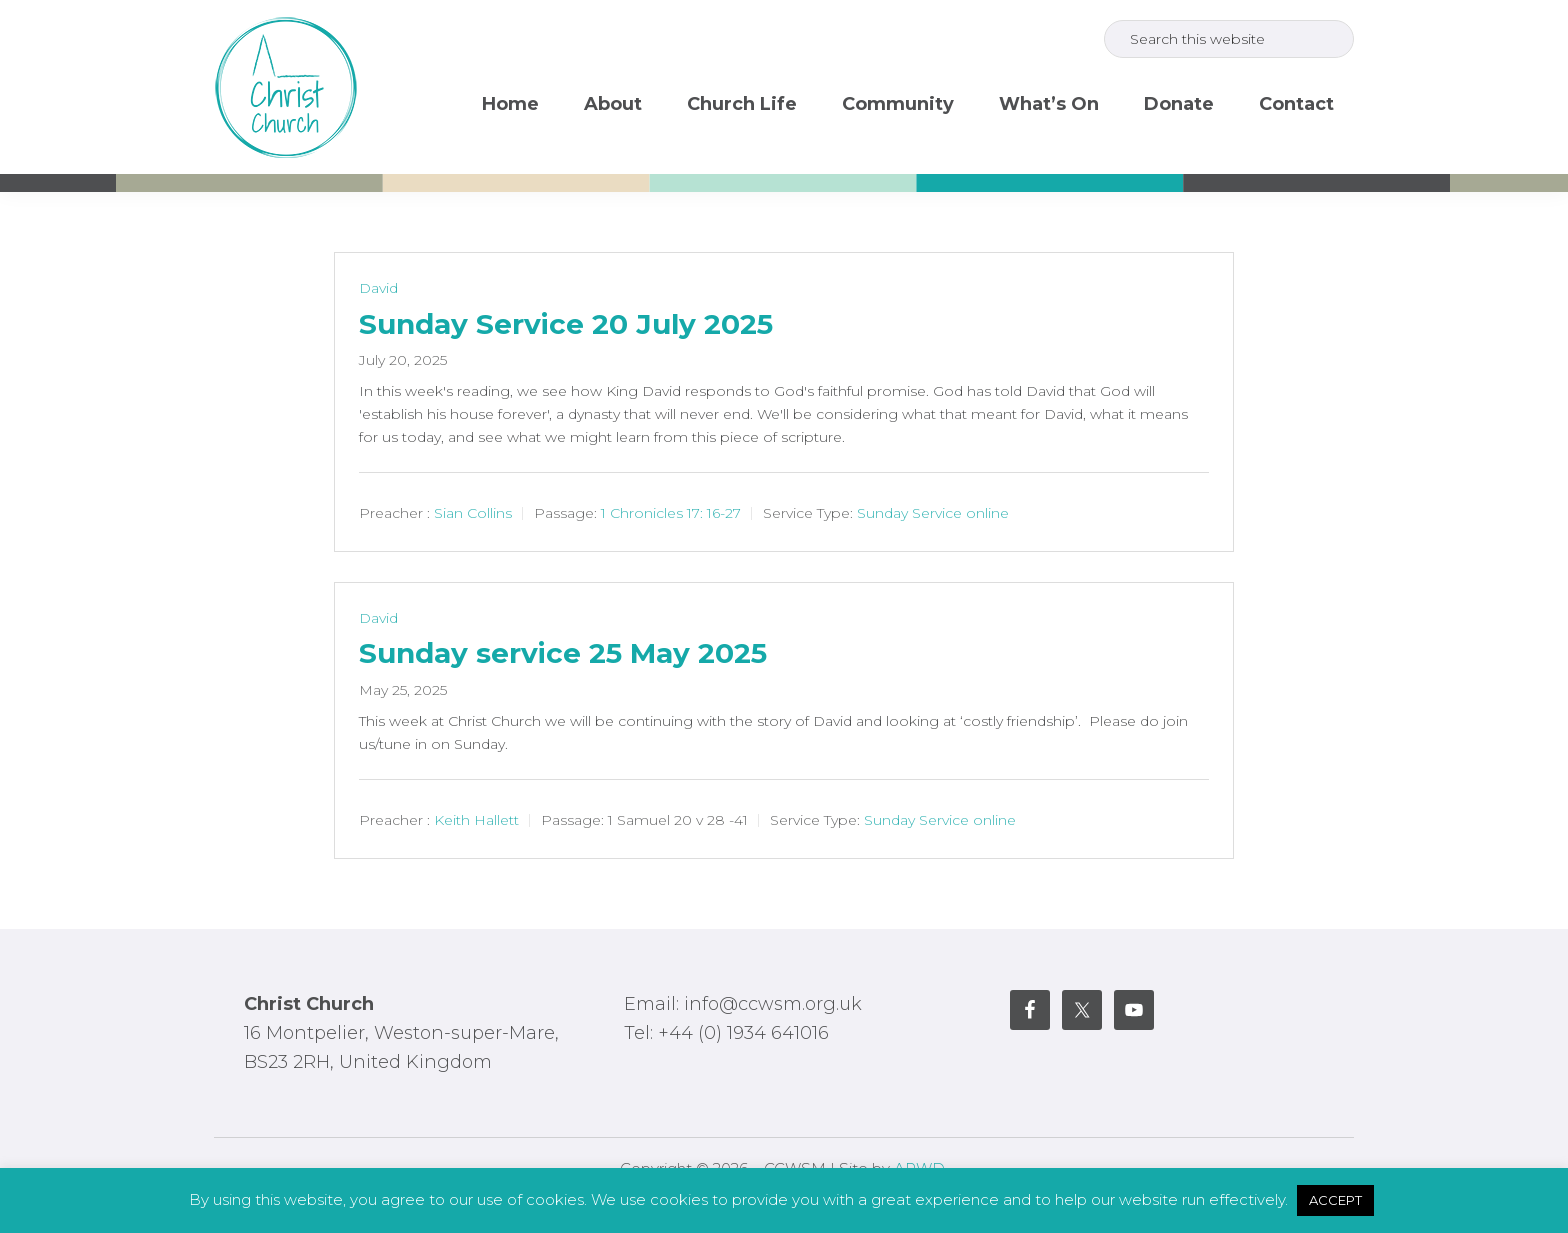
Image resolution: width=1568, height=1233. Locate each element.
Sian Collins (473, 513)
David (378, 288)
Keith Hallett (476, 820)
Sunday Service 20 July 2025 (566, 324)
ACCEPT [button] (1335, 1200)
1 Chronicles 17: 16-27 (671, 513)
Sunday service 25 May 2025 (563, 653)
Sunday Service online (933, 513)
